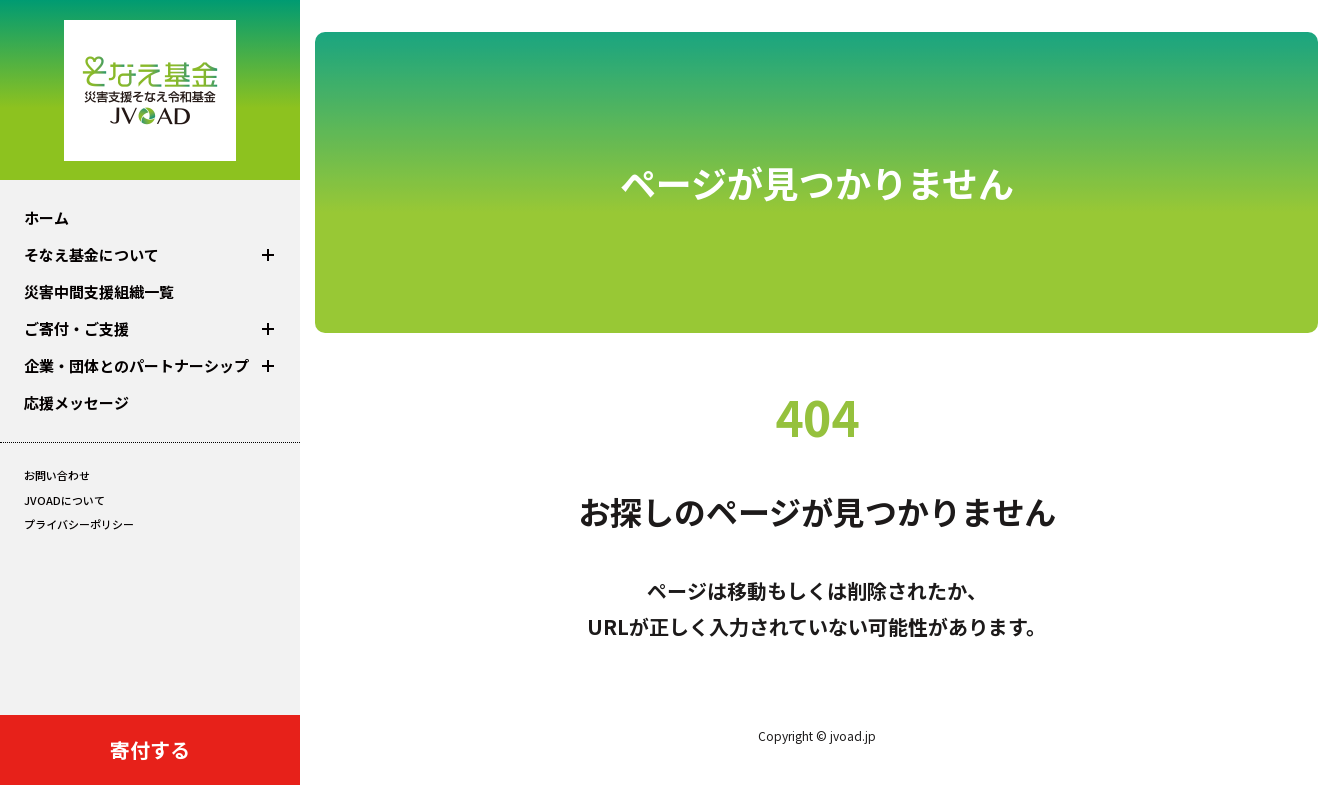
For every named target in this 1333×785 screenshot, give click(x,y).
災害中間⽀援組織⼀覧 (99, 291)
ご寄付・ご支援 (76, 328)
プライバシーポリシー (79, 524)
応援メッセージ (76, 402)
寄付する (150, 749)
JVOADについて (64, 500)
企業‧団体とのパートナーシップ (136, 365)
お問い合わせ (57, 475)
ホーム (46, 217)
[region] (150, 357)
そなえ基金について (91, 254)
